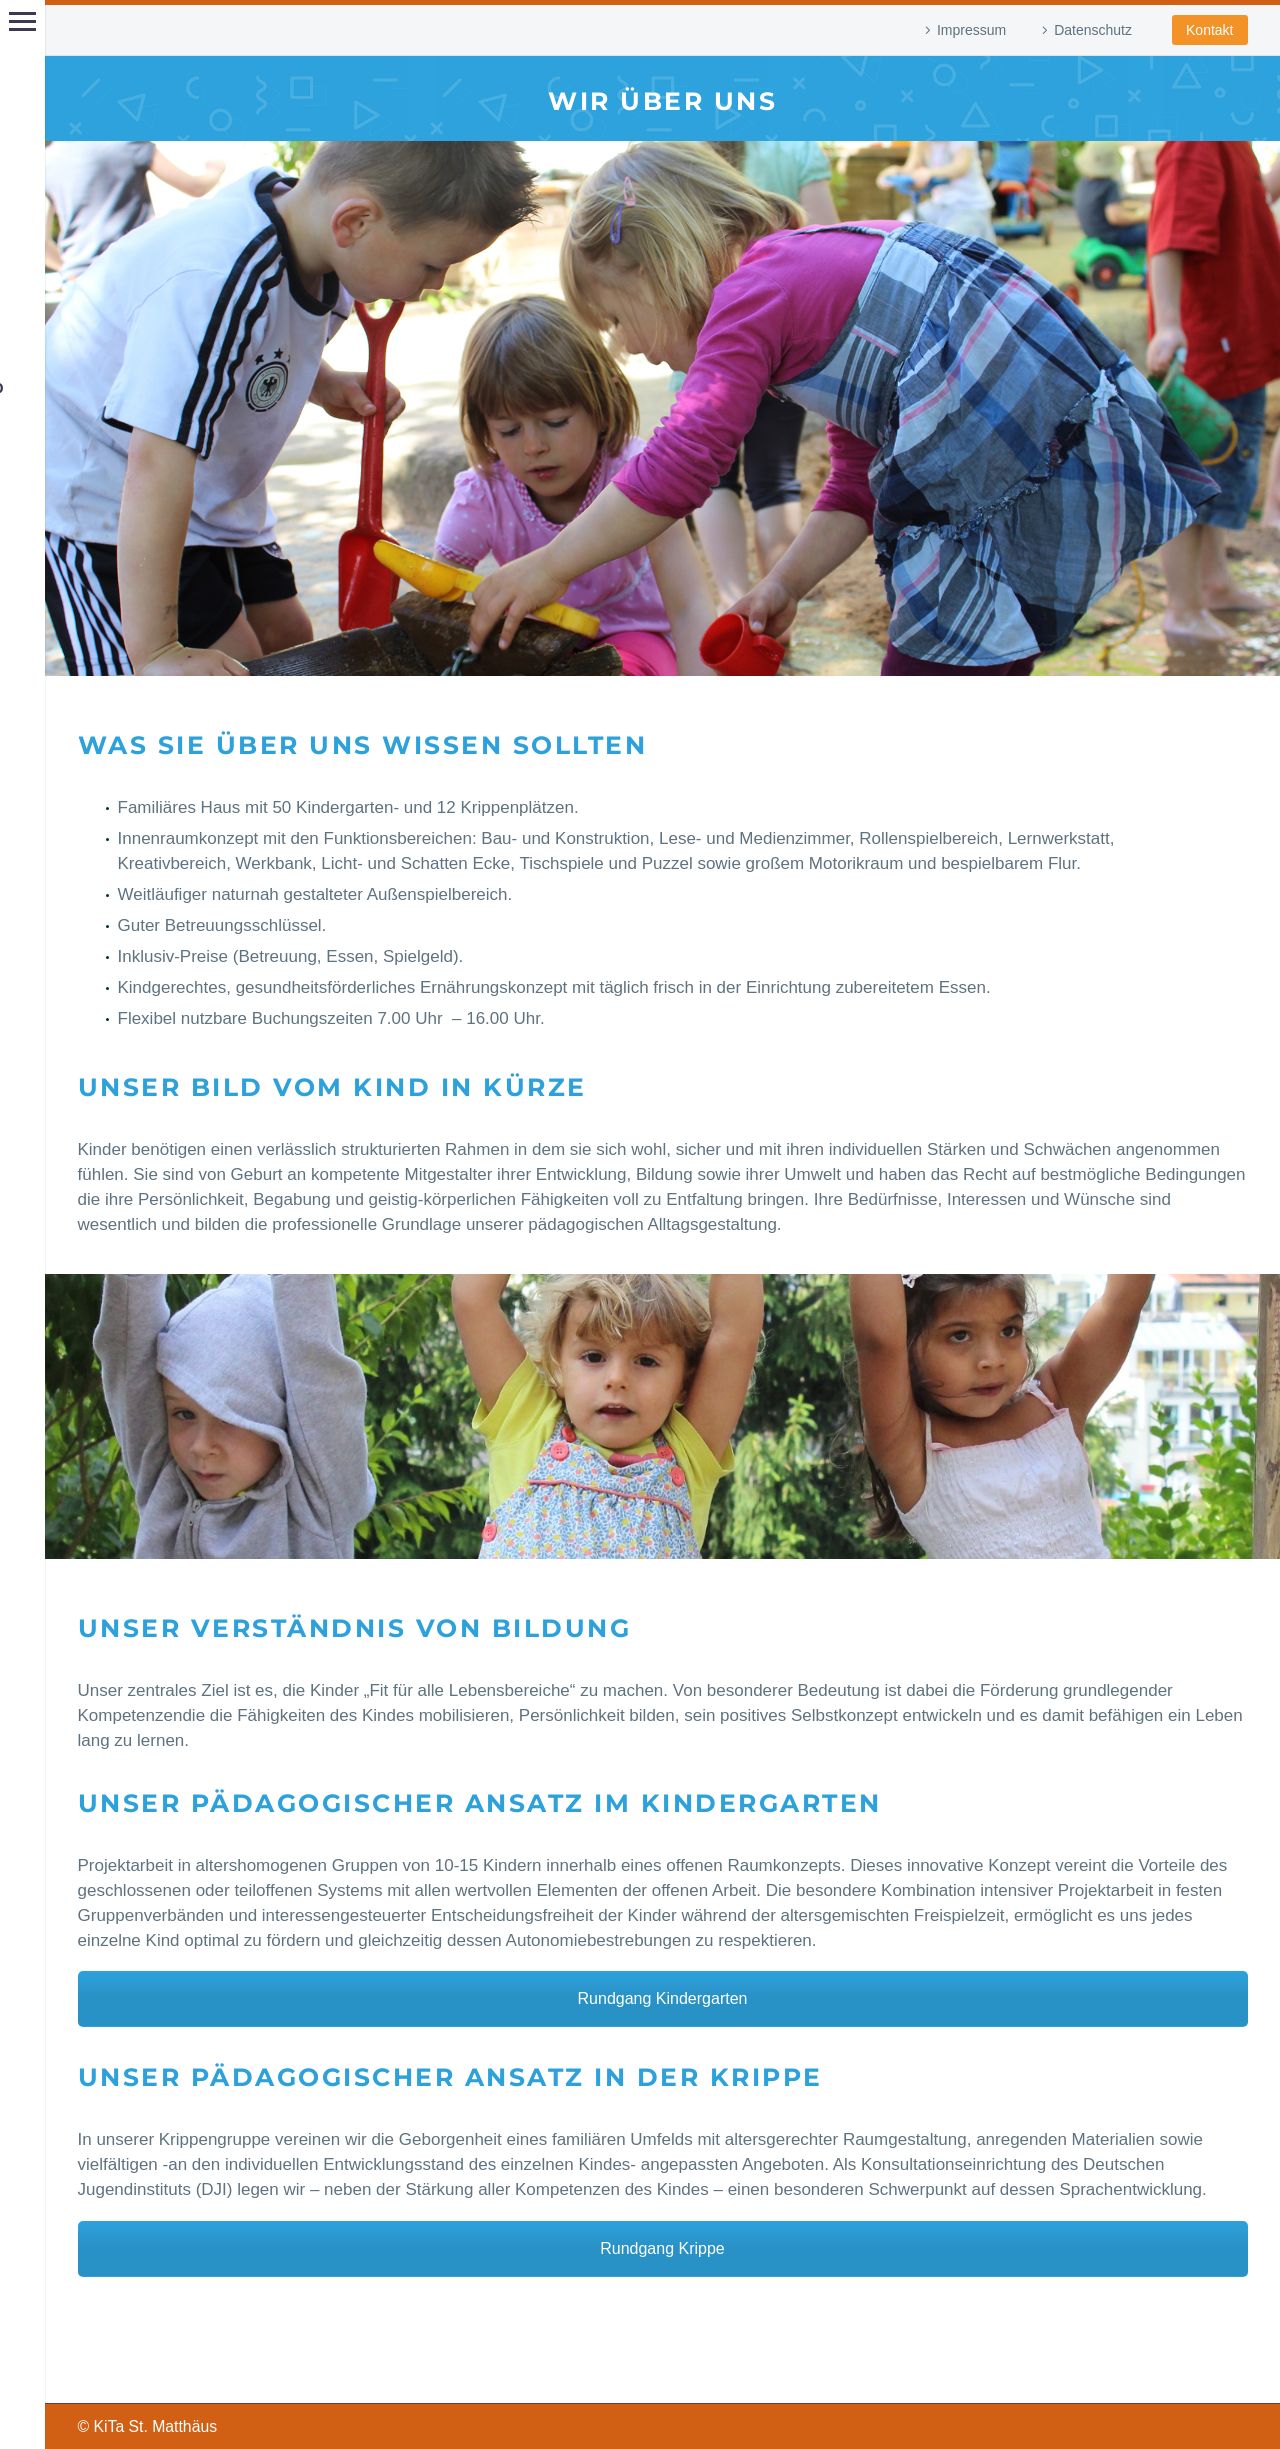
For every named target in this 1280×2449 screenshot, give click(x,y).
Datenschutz (1093, 30)
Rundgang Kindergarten (663, 1998)
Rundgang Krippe (662, 2248)
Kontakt (1209, 30)
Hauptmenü (22, 21)
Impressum (971, 30)
